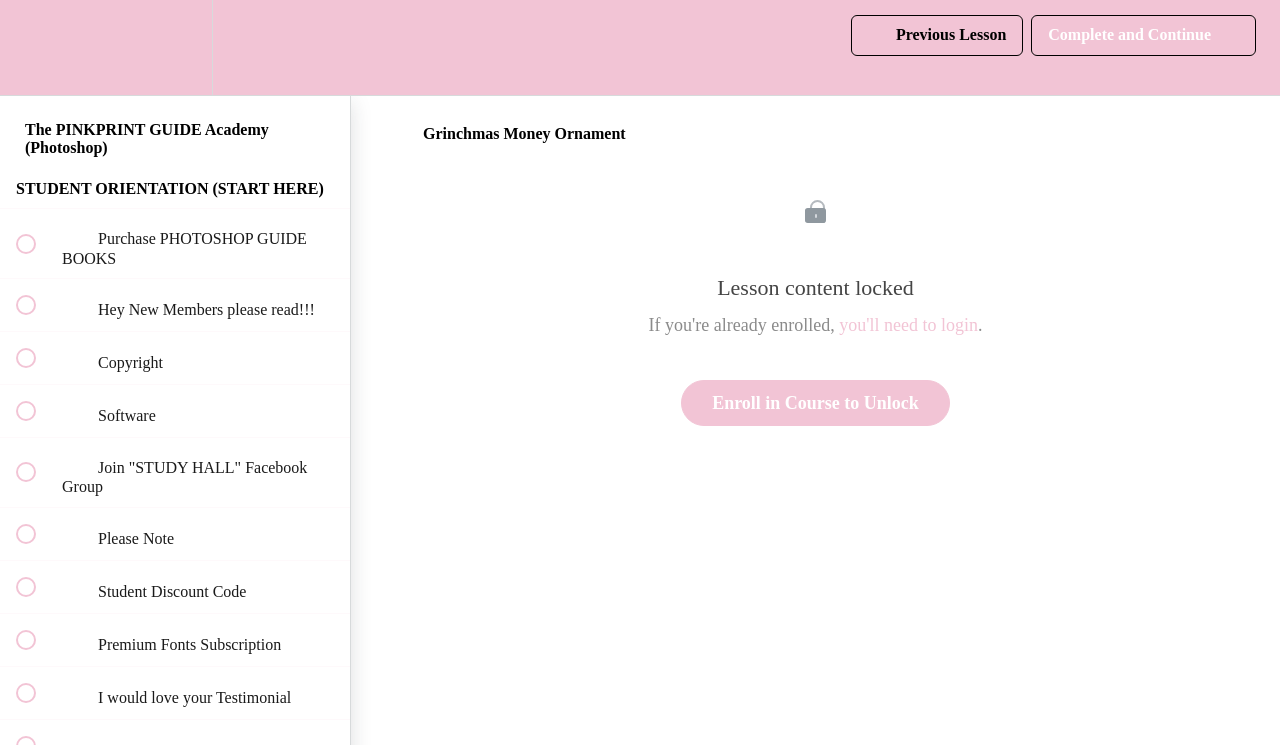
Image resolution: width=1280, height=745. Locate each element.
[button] (37, 47)
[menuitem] (175, 47)
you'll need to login (908, 325)
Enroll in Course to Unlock (815, 403)
